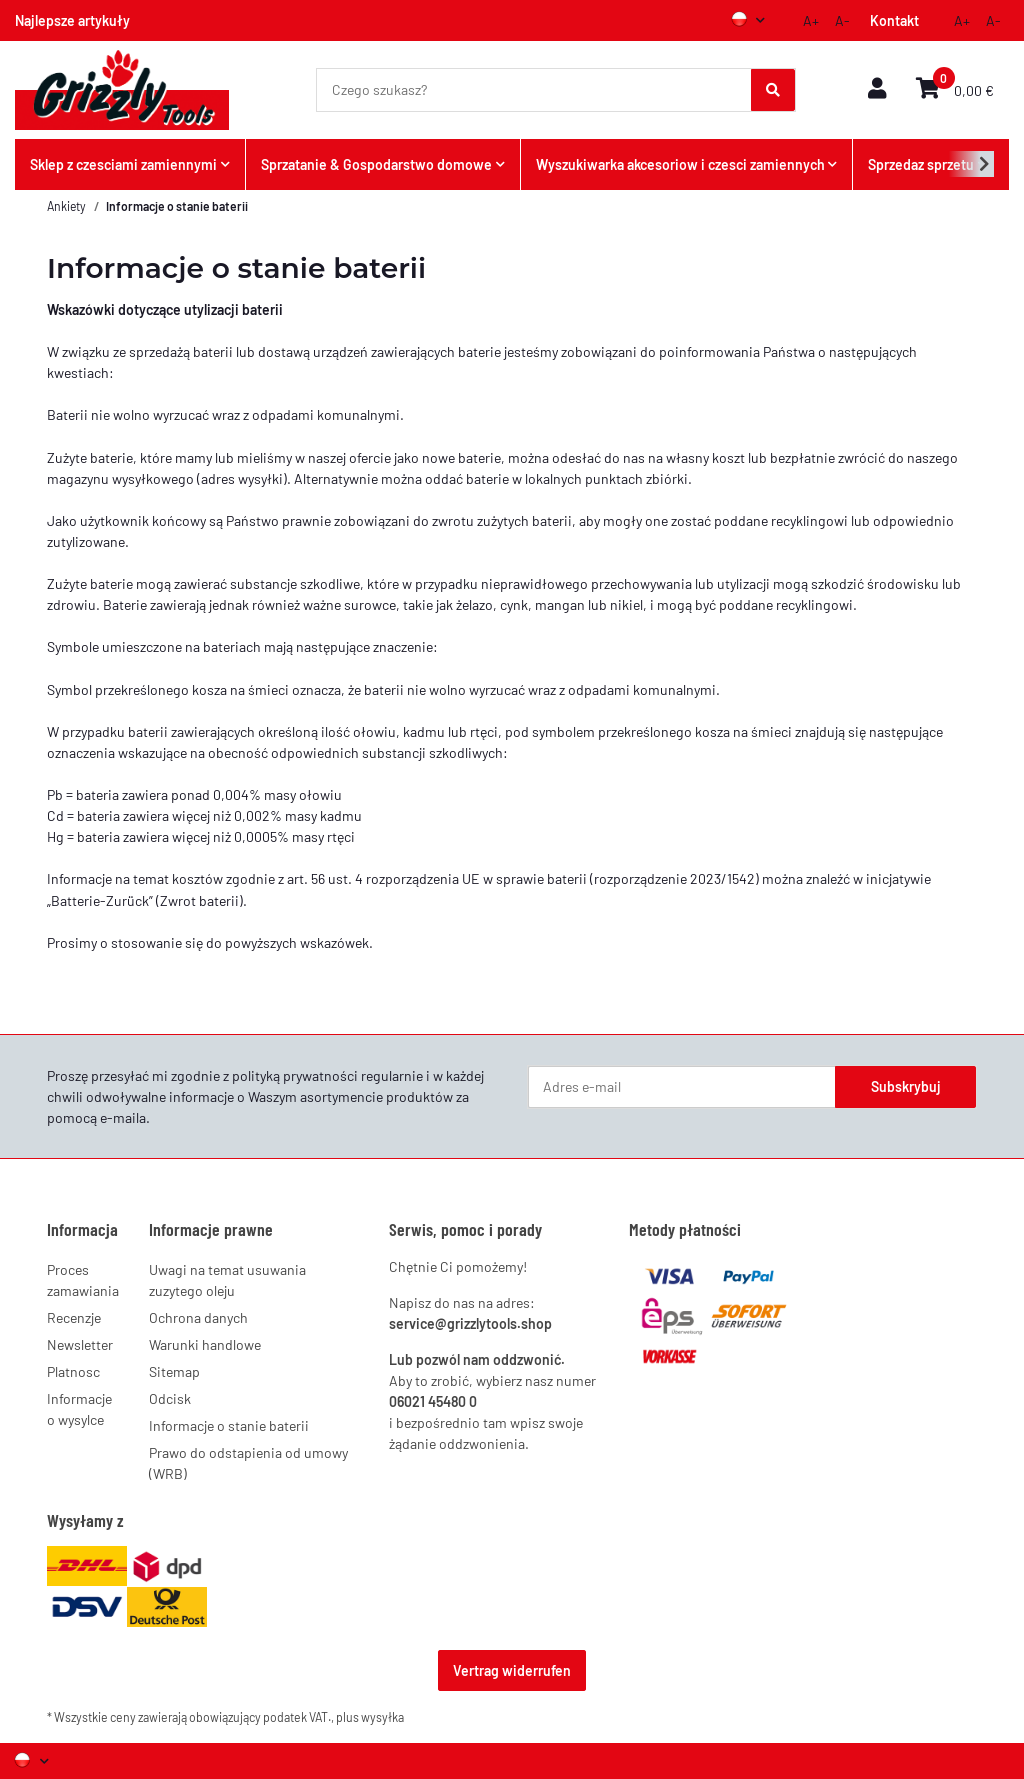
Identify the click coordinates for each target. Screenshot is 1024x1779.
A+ (811, 20)
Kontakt (894, 20)
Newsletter (80, 1344)
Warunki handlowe (205, 1344)
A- (842, 20)
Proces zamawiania (83, 1280)
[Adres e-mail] (682, 1087)
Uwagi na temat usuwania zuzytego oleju (227, 1280)
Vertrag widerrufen (512, 1670)
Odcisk (170, 1398)
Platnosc (73, 1371)
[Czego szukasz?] (534, 90)
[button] (877, 89)
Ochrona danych (198, 1317)
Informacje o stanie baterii (229, 1425)
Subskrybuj (906, 1086)
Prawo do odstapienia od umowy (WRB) (248, 1463)
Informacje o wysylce (79, 1409)
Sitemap (174, 1371)
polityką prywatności (295, 1075)
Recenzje (74, 1317)
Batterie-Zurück (100, 900)
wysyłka (382, 1717)
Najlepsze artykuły (72, 20)
